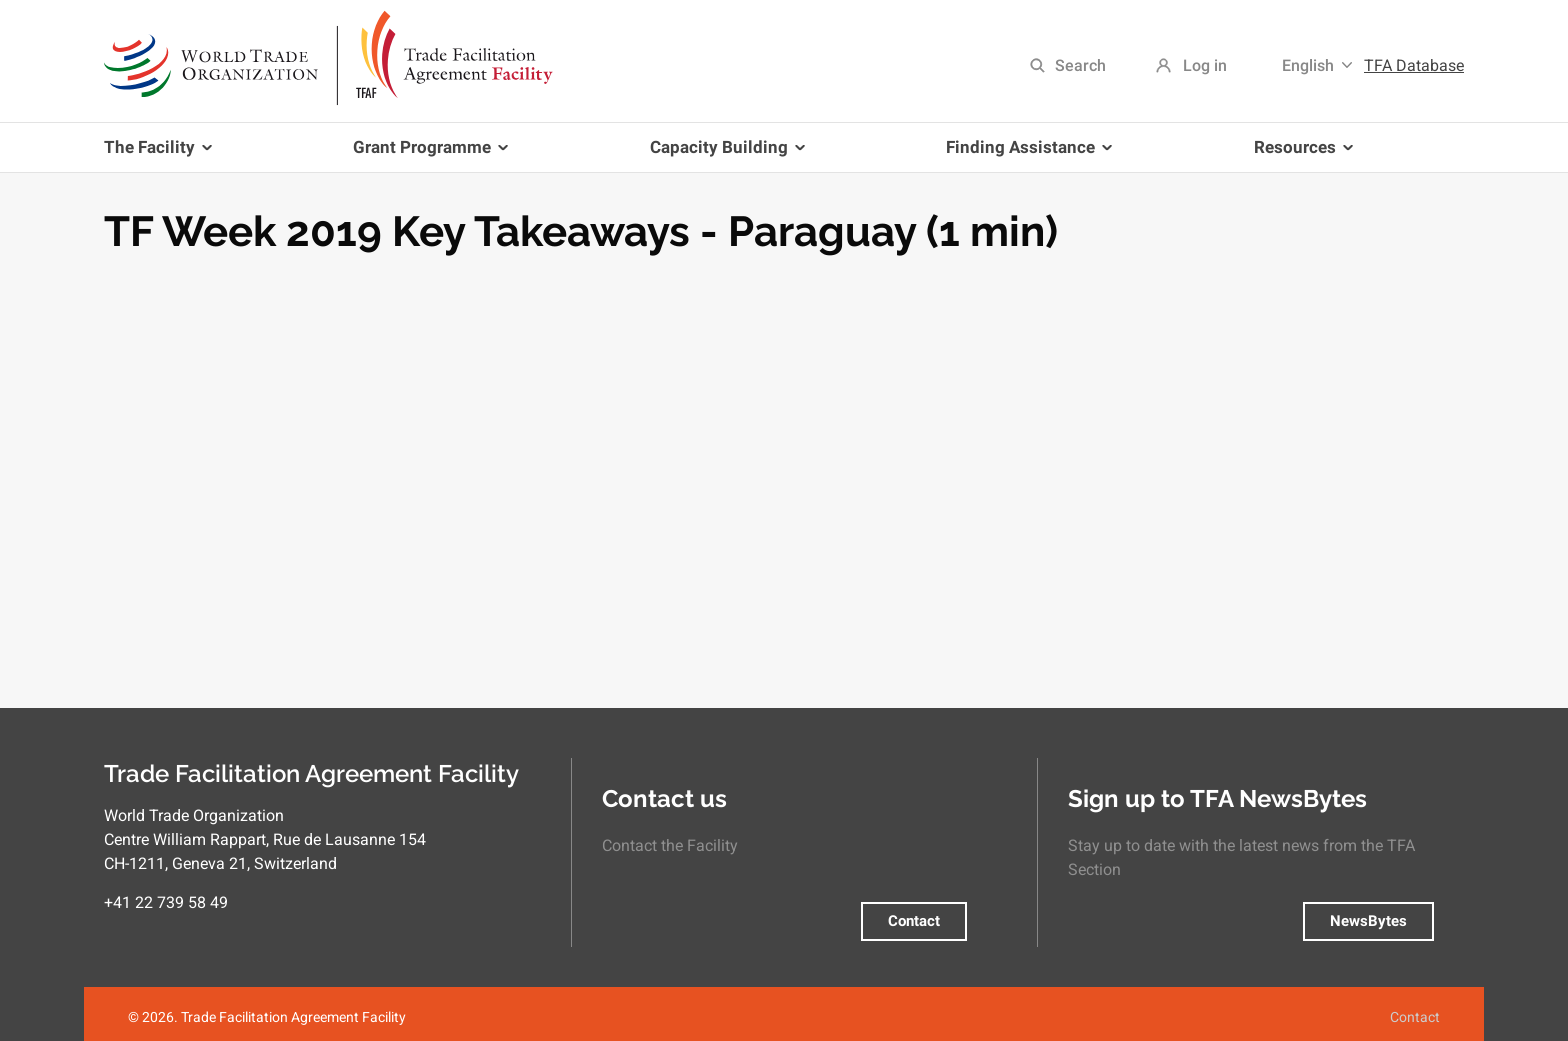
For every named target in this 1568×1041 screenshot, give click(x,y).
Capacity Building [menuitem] (723, 154)
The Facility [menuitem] (161, 154)
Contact (914, 921)
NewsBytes (1368, 921)
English (1308, 65)
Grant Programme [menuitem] (426, 154)
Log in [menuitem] (1205, 65)
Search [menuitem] (1080, 65)
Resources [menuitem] (1299, 154)
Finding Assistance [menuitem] (1025, 154)
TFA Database (1414, 65)
